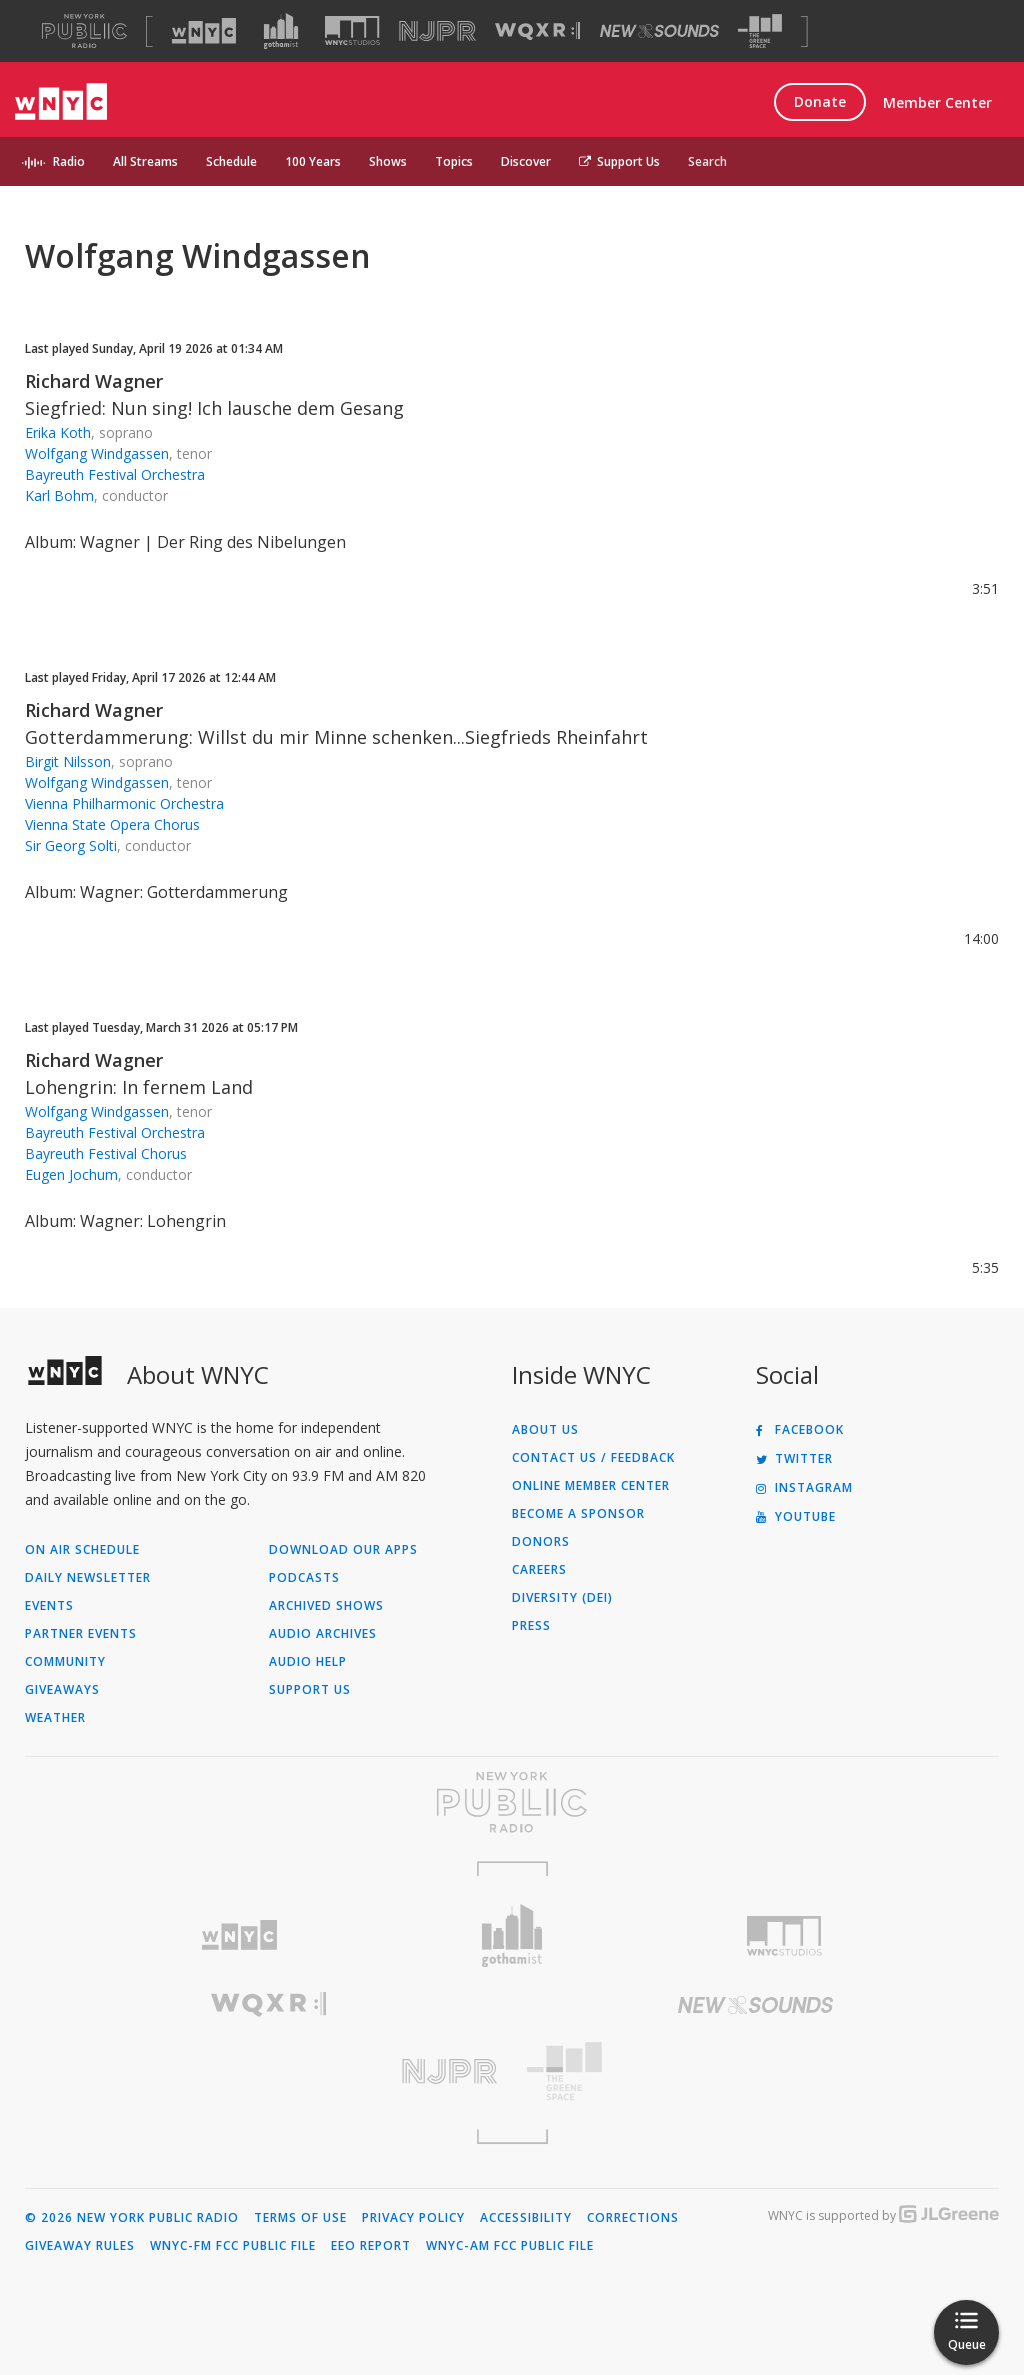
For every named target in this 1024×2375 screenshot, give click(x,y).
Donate (820, 101)
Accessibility (526, 2218)
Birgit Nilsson (68, 761)
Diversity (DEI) (562, 1598)
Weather (55, 1718)
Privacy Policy (413, 2218)
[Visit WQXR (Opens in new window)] (537, 31)
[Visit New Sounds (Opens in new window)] (659, 31)
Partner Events (81, 1634)
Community (65, 1662)
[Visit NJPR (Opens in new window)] (437, 31)
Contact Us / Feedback (593, 1458)
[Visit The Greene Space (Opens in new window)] (760, 31)
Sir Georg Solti (71, 845)
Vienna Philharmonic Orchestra (124, 803)
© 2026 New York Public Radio (132, 2218)
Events (49, 1606)
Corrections (633, 2218)
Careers (539, 1570)
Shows (388, 161)
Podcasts (304, 1578)
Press (531, 1626)
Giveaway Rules (80, 2246)
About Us (545, 1430)
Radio (69, 161)
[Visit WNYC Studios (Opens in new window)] (352, 30)
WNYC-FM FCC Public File (233, 2246)
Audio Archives (323, 1634)
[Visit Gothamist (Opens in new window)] (281, 31)
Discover (526, 161)
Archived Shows (326, 1606)
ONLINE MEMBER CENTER (591, 1486)
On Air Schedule (82, 1550)
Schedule (231, 161)
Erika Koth (58, 432)
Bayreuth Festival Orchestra (115, 474)
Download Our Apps (343, 1550)
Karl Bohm (59, 495)
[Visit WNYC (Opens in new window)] (204, 31)
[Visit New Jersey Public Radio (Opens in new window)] (268, 2071)
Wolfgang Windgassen (97, 453)
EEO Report (371, 2246)
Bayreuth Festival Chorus (106, 1153)
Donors (541, 1542)
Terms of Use (300, 2218)
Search (707, 161)
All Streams (145, 161)
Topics (454, 161)
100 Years (313, 161)
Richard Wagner (94, 381)
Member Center (937, 102)
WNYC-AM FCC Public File (510, 2246)
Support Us (619, 161)
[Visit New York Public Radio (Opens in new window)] (512, 1802)
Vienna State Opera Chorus (112, 824)
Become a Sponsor (578, 1514)
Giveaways (62, 1690)
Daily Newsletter (88, 1578)
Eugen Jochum (71, 1174)
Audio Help (308, 1662)
